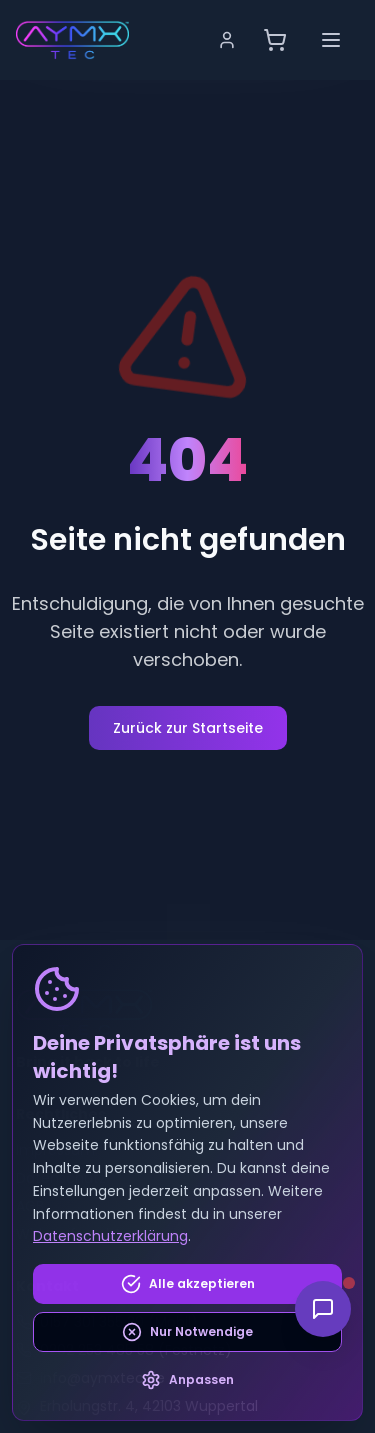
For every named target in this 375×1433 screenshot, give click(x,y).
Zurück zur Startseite (188, 728)
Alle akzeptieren (188, 1284)
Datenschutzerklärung (110, 1236)
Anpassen (187, 1380)
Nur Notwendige (187, 1332)
